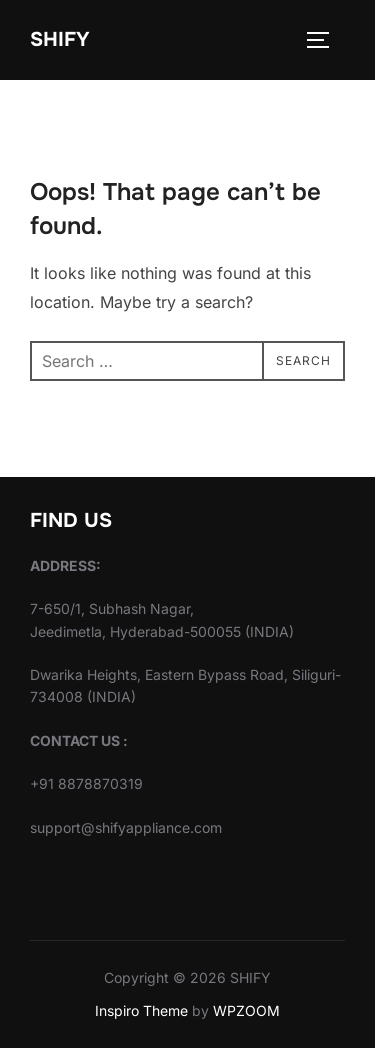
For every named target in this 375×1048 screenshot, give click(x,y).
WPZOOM (246, 1010)
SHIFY (60, 39)
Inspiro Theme (141, 1010)
